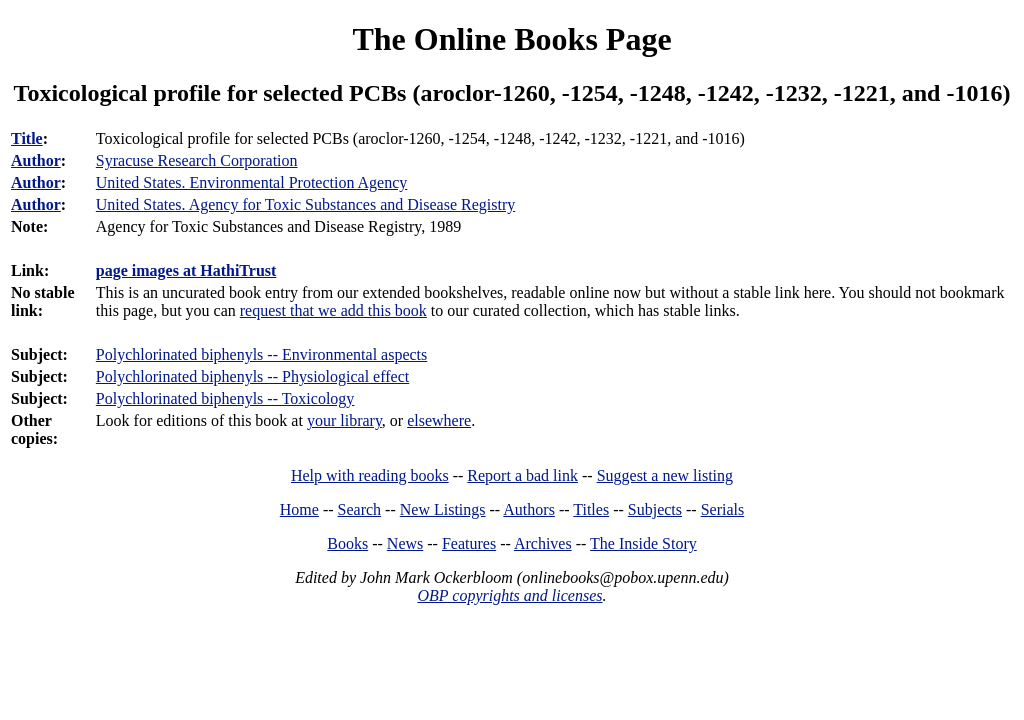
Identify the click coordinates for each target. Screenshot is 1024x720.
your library (344, 420)
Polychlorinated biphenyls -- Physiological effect (252, 376)
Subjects (655, 509)
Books (347, 543)
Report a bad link (522, 475)
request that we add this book (333, 310)
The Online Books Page (511, 39)
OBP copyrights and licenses (509, 595)
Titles (591, 509)
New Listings (443, 509)
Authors (529, 509)
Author (36, 160)
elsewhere (439, 420)
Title (27, 138)
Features (469, 543)
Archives (543, 543)
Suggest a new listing (665, 475)
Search (360, 509)
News (405, 543)
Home (299, 509)
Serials (723, 509)
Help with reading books (370, 475)
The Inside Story (643, 543)
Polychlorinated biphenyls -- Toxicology (225, 398)
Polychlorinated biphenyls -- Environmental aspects (261, 354)
